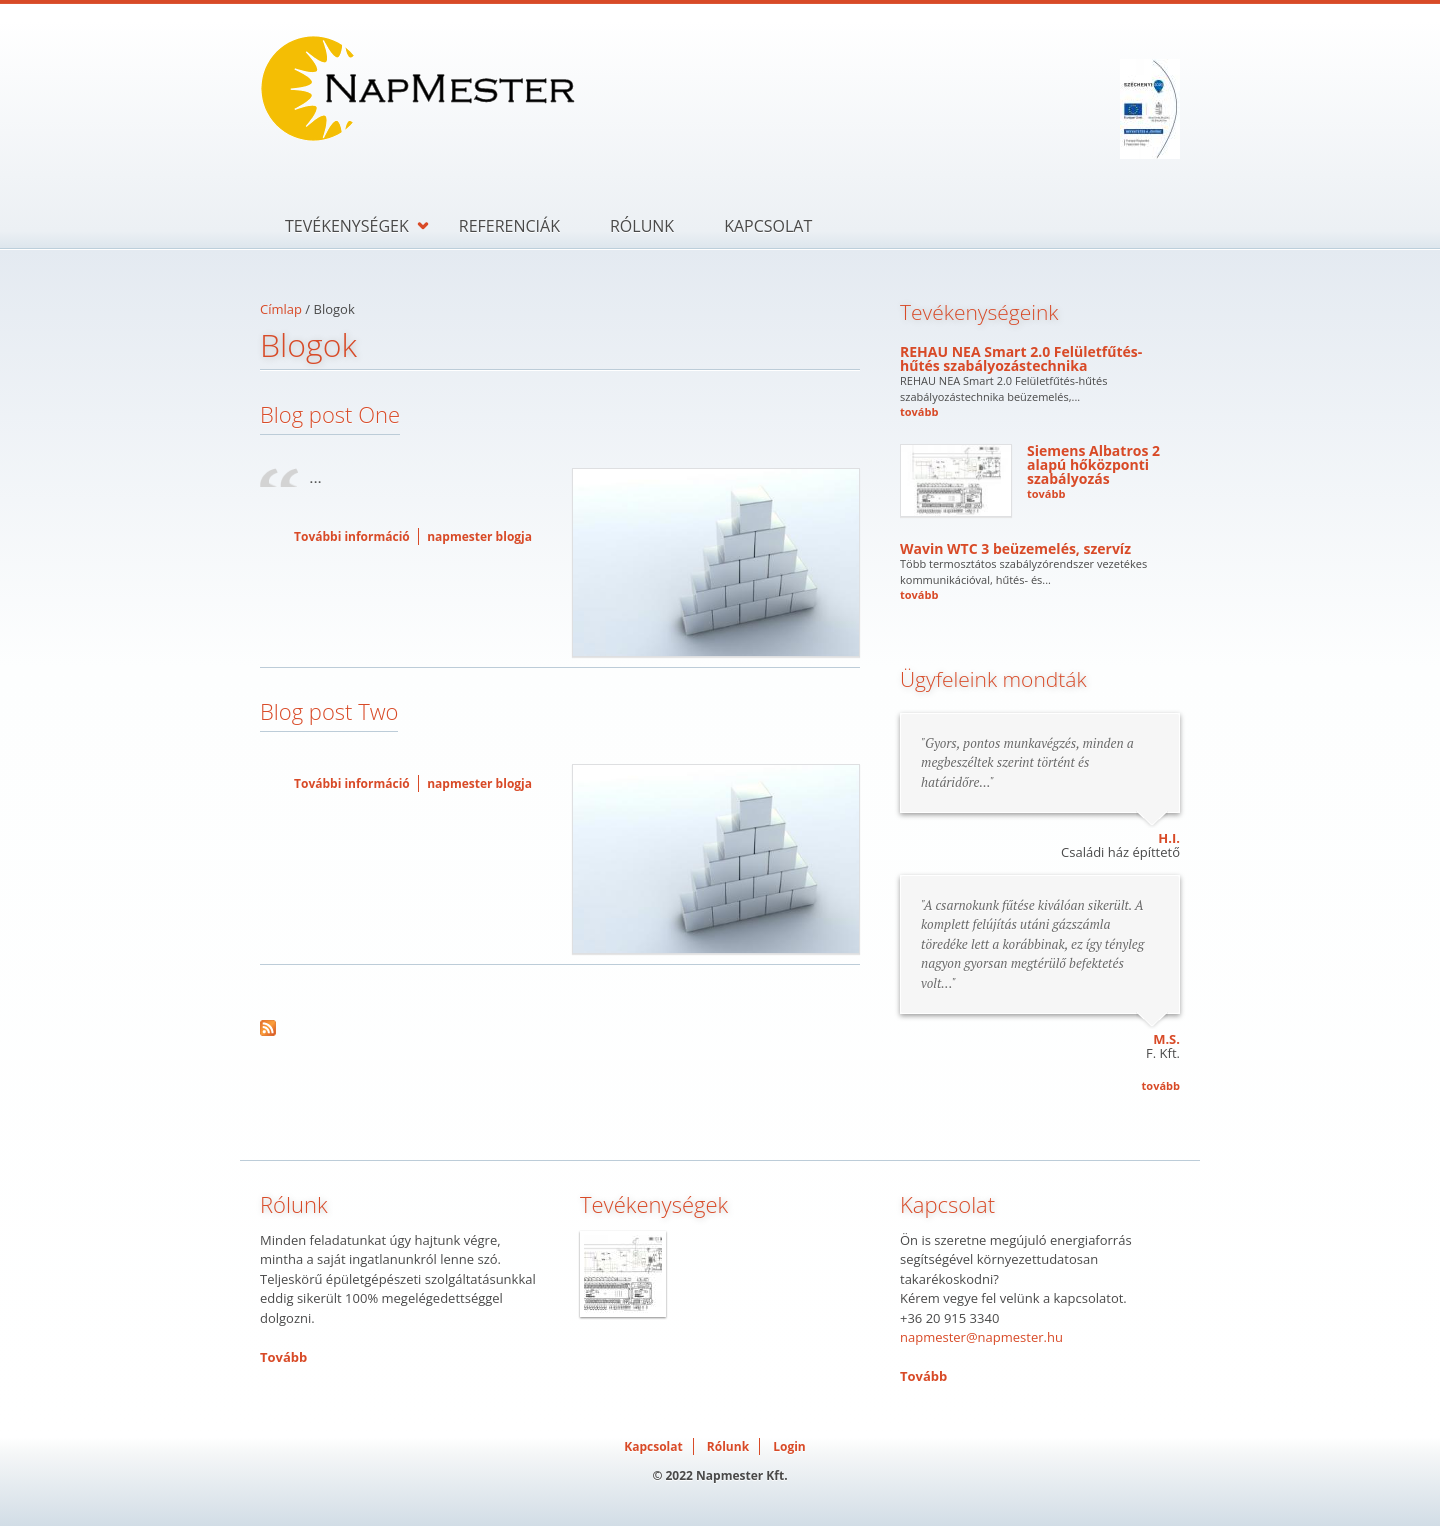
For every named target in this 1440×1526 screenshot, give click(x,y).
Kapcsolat (768, 226)
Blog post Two (329, 711)
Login (789, 1446)
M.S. (1166, 1039)
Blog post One (330, 414)
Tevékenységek (347, 226)
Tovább (283, 1357)
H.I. (1169, 838)
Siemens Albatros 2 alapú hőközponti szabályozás (1093, 464)
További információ (352, 536)
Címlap (281, 309)
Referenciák (509, 226)
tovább (919, 411)
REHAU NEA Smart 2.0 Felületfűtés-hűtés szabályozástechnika (1021, 358)
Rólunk (642, 226)
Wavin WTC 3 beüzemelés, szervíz (1015, 548)
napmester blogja (479, 536)
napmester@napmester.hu (981, 1337)
